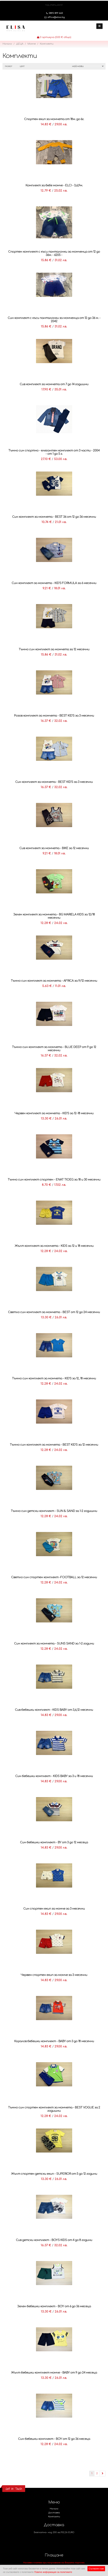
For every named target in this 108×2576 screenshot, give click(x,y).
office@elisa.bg (54, 17)
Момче (31, 44)
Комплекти (46, 44)
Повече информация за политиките (53, 2572)
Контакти (54, 2516)
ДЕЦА (19, 44)
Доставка (54, 2513)
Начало (7, 44)
